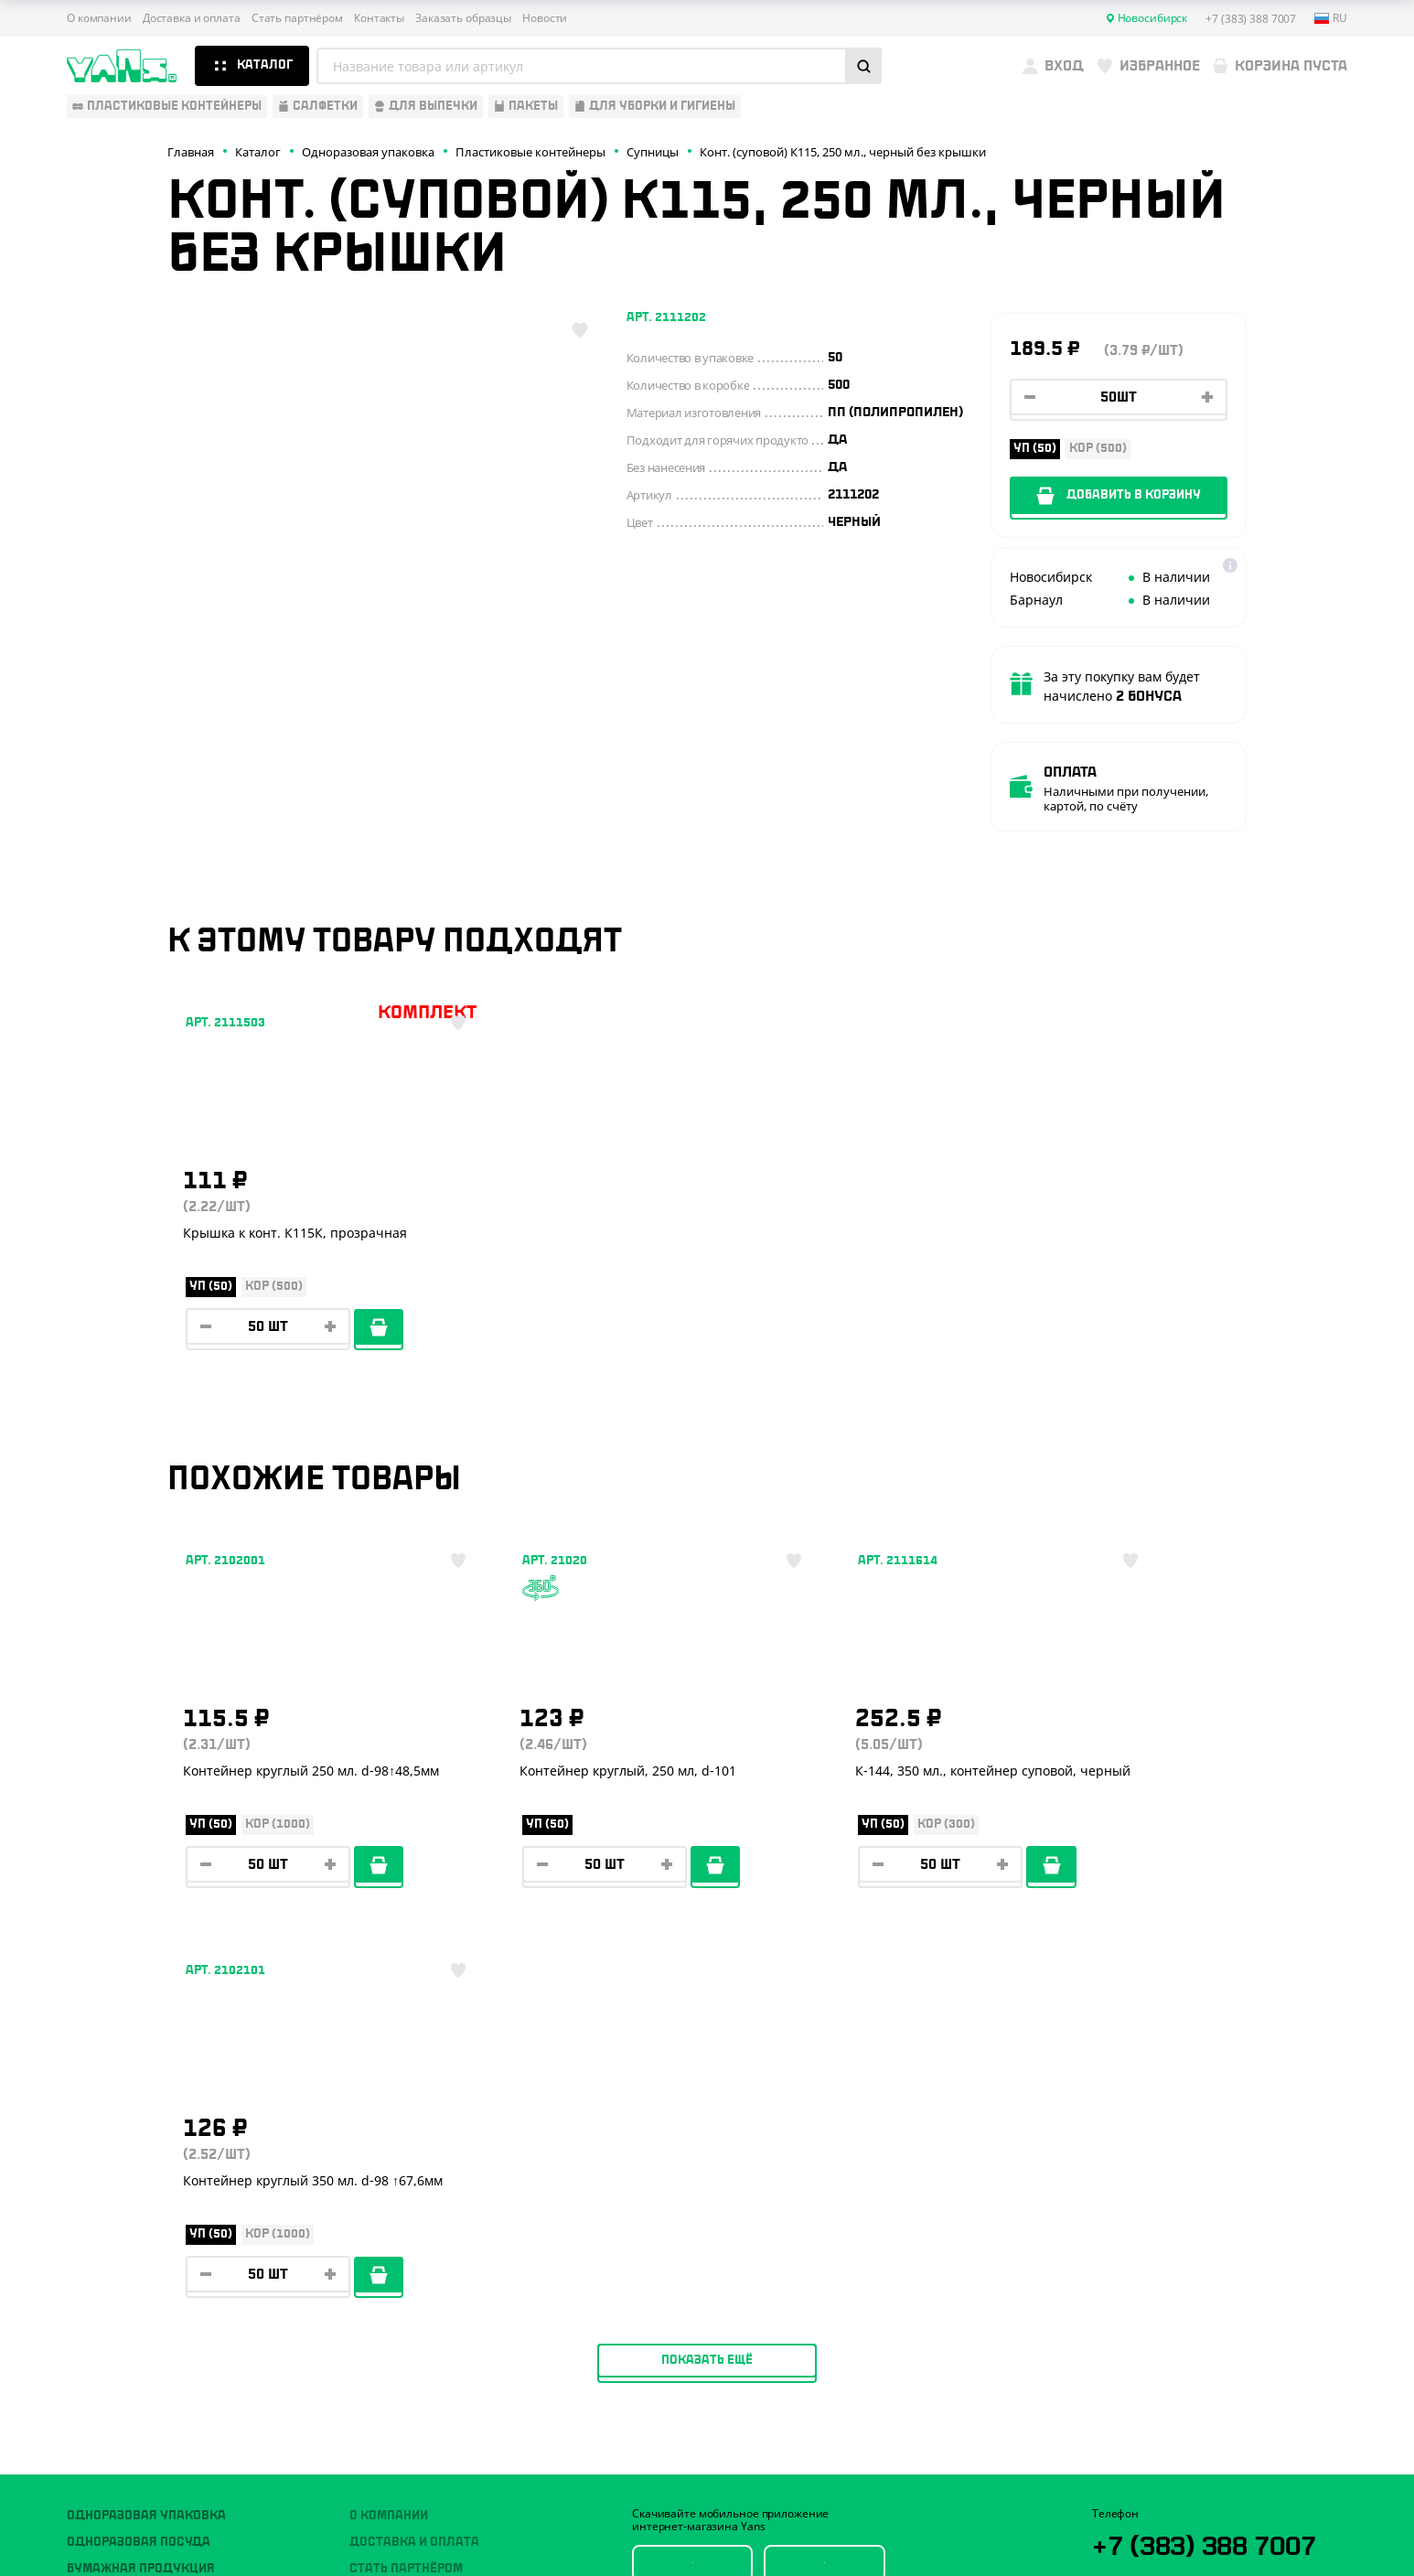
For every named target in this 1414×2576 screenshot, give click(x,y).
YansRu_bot (1174, 2240)
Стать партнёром (297, 18)
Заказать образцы (463, 18)
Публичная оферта (1142, 2434)
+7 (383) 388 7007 (1213, 2171)
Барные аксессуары (133, 2223)
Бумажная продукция (141, 2196)
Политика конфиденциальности (1179, 2450)
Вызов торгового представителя (460, 2277)
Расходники (108, 2330)
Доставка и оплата (192, 18)
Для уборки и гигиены (140, 2304)
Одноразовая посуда (138, 2169)
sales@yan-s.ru (1203, 2308)
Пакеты (91, 2277)
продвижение (1195, 2531)
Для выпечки (111, 2250)
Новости (544, 18)
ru (1330, 18)
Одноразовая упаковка (146, 2143)
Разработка (1181, 2517)
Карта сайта (1124, 2465)
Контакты (379, 18)
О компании (99, 18)
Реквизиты (385, 2223)
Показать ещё (707, 1987)
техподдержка (1251, 2517)
